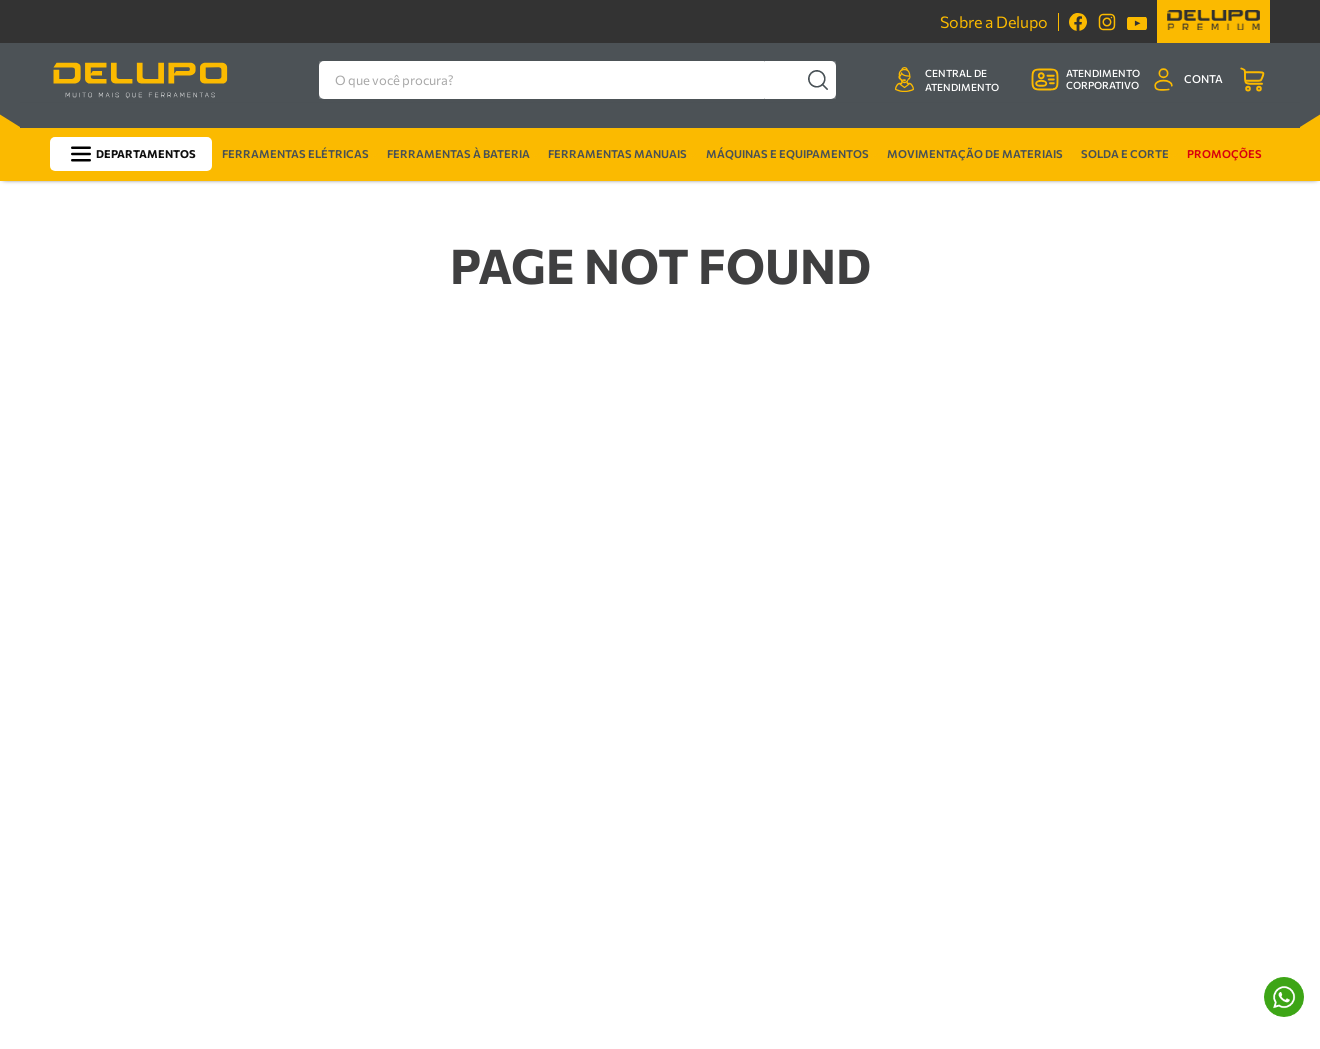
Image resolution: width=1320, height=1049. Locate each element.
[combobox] (583, 79)
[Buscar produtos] (858, 79)
